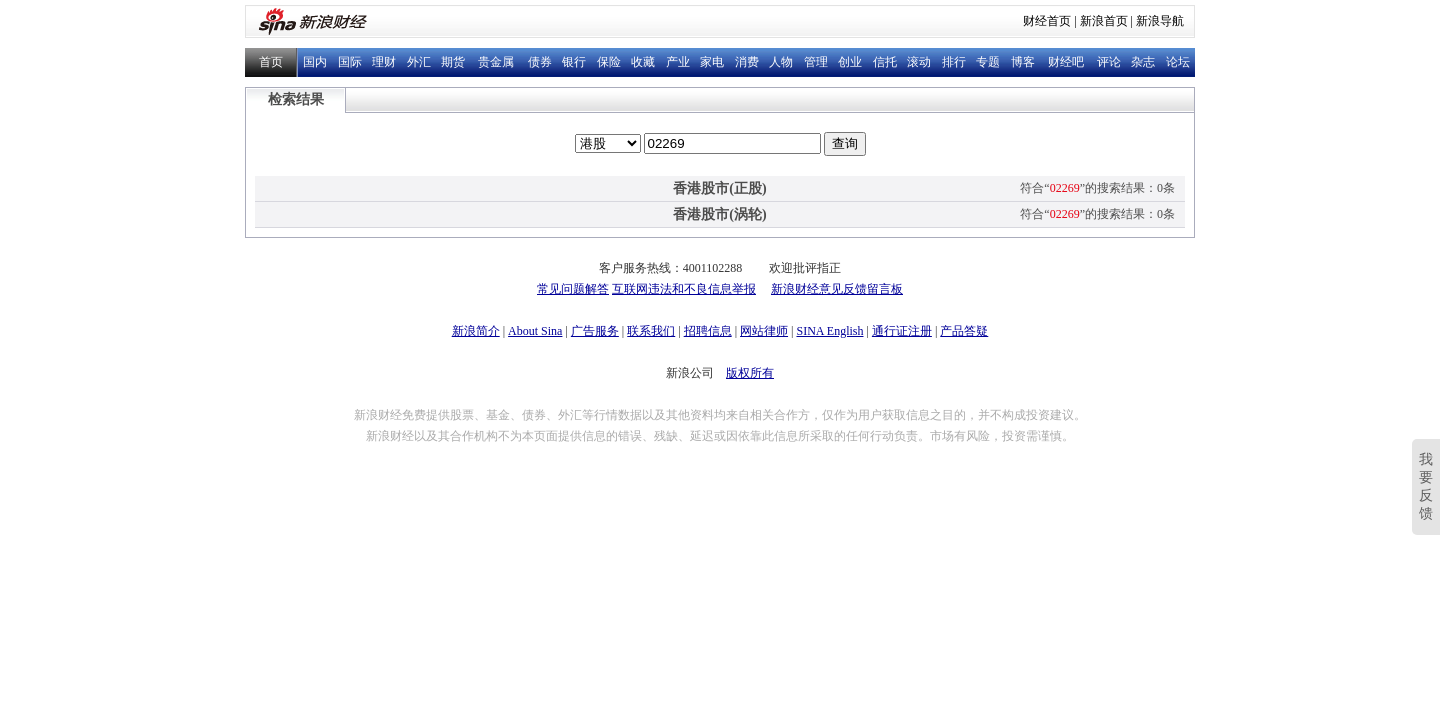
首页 (271, 62)
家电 (712, 62)
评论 (1109, 62)
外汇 (419, 62)
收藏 (643, 62)
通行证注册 (902, 331)
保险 (609, 62)
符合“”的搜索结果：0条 (1097, 188)
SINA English (829, 331)
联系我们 (651, 331)
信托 (885, 62)
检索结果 (296, 99)
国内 (315, 62)
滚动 (919, 62)
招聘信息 (708, 331)
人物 (781, 62)
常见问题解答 (573, 289)
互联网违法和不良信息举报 (684, 289)
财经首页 (1047, 21)
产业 (678, 62)
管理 (816, 62)
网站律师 (764, 331)
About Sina (535, 331)
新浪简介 (476, 331)
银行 (574, 62)
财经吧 (1066, 62)
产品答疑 (964, 331)
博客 (1023, 62)
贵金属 (496, 62)
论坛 (1178, 62)
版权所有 (750, 373)
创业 (850, 62)
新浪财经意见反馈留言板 (837, 289)
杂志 (1143, 62)
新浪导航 (1160, 21)
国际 (350, 62)
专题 (988, 62)
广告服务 (595, 331)
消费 (747, 62)
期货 (453, 62)
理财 (384, 62)
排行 (954, 62)
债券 (540, 62)
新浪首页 (1104, 21)
